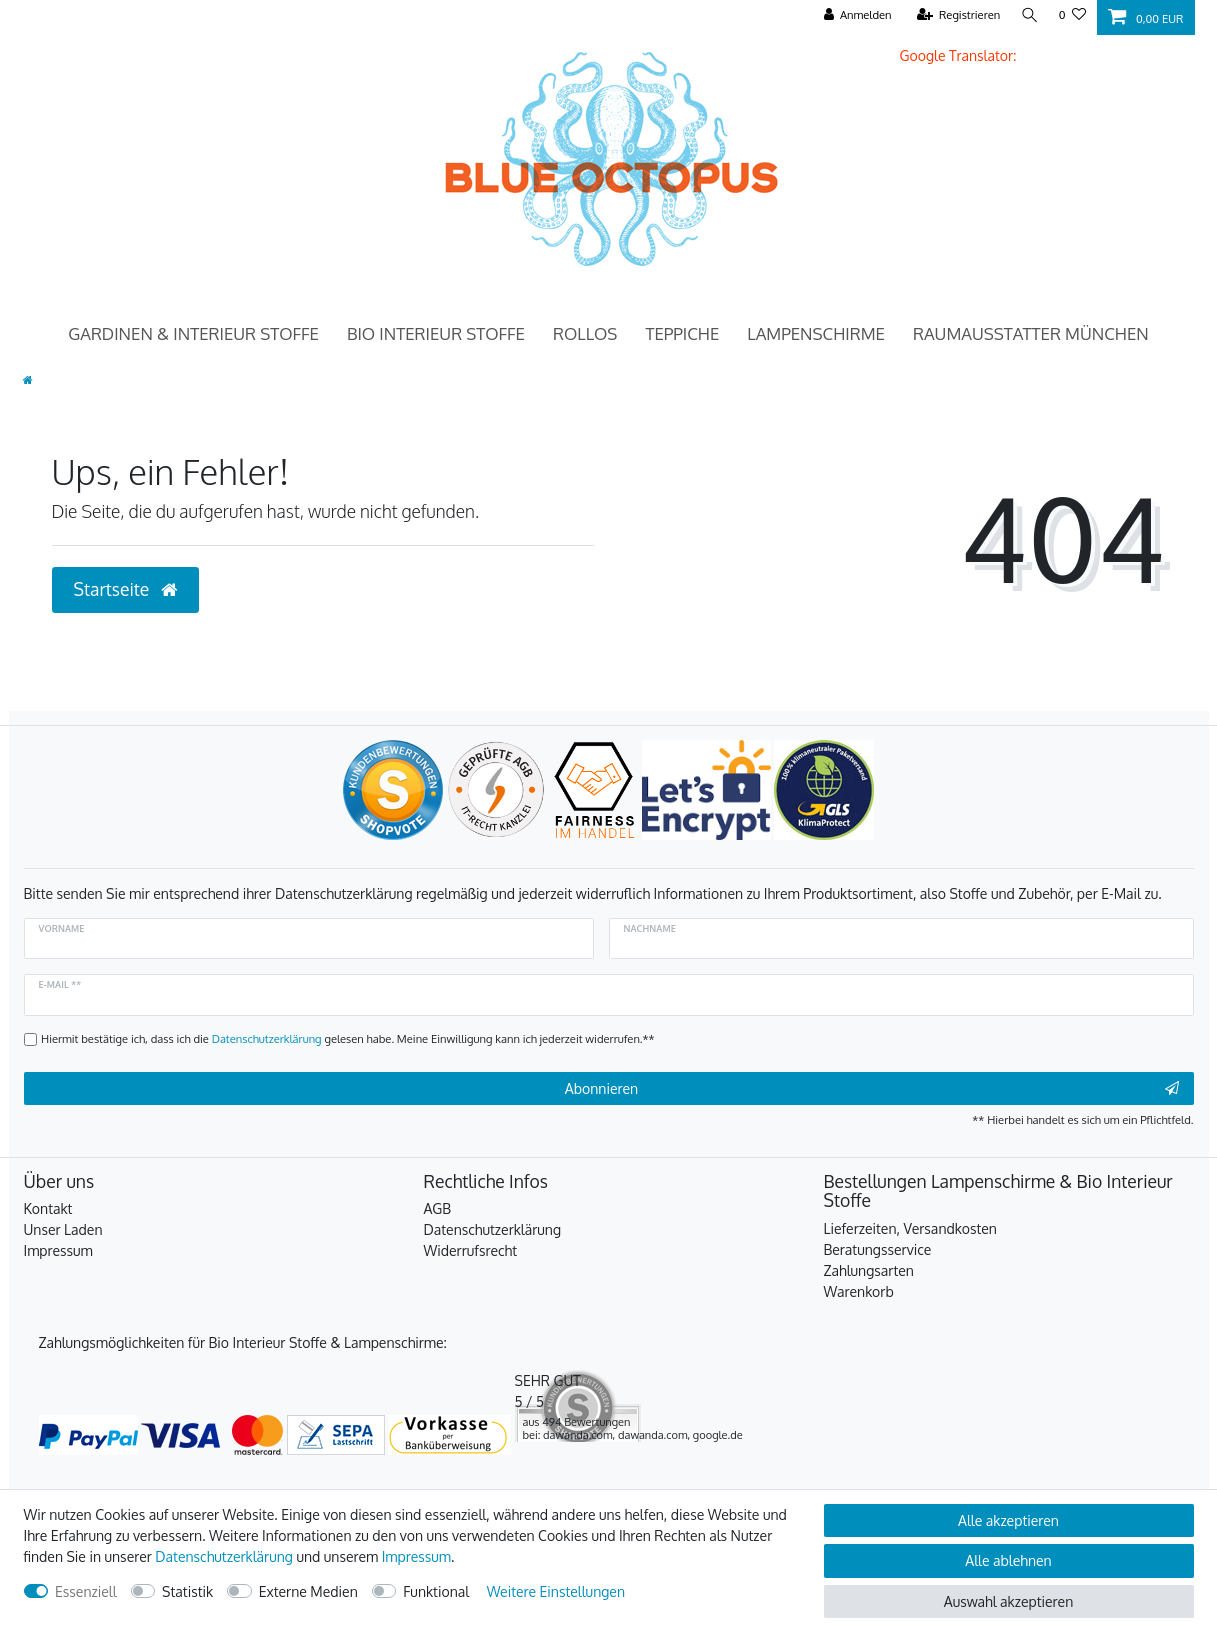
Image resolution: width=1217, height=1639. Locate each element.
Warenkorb (859, 1291)
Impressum (58, 1250)
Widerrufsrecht (471, 1250)
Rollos (585, 333)
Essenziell (86, 1591)
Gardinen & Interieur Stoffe (193, 333)
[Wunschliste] (1072, 15)
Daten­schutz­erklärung (224, 1556)
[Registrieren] (955, 15)
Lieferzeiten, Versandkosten (910, 1228)
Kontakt (48, 1208)
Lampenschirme (816, 333)
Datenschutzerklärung (493, 1229)
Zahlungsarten (869, 1270)
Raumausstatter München (1031, 333)
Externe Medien (308, 1591)
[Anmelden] (854, 15)
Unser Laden (63, 1229)
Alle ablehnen (1008, 1560)
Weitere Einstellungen (556, 1591)
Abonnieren (872, 1089)
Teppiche (682, 333)
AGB (438, 1208)
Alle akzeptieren (1008, 1520)
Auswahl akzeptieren (1008, 1601)
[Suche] (1028, 15)
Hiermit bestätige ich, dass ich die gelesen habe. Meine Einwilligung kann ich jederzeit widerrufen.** (348, 1038)
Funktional (436, 1591)
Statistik (187, 1591)
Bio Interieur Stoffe (436, 333)
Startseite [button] (125, 589)
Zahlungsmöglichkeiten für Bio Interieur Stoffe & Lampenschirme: (243, 1342)
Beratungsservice (878, 1249)
